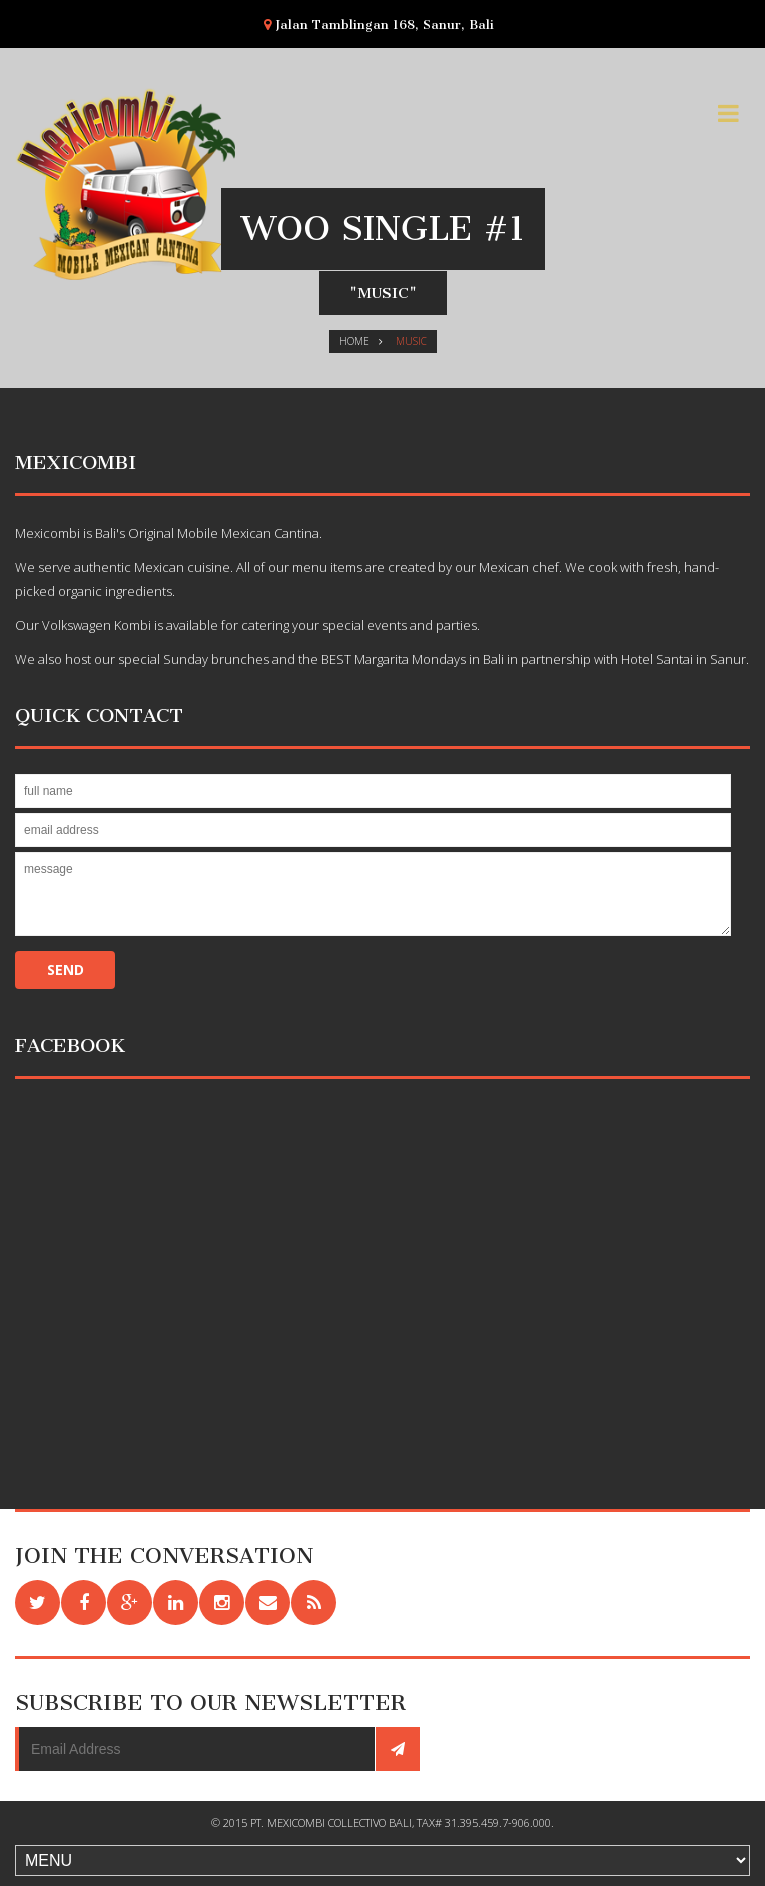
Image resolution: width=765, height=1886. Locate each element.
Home (354, 341)
